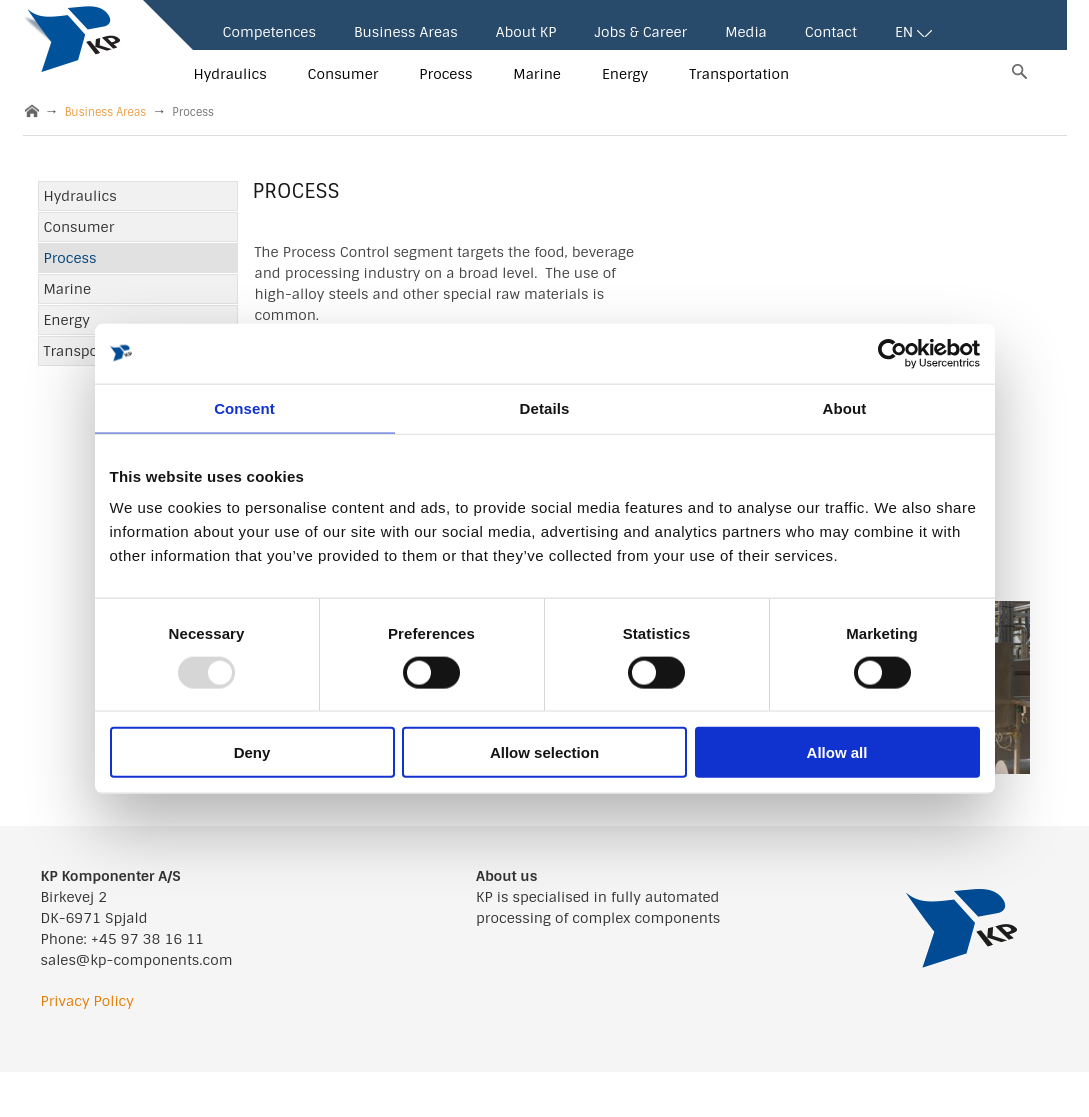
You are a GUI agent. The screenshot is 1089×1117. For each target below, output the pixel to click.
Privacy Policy (87, 1001)
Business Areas (406, 32)
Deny (252, 752)
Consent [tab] (244, 407)
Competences (269, 32)
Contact (831, 32)
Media (746, 32)
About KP (526, 32)
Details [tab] (545, 407)
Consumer (343, 74)
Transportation (739, 74)
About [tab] (845, 407)
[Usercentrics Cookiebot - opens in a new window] (892, 353)
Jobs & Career (640, 32)
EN (913, 32)
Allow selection (544, 752)
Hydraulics (230, 74)
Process (445, 74)
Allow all (837, 752)
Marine (537, 74)
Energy (625, 74)
